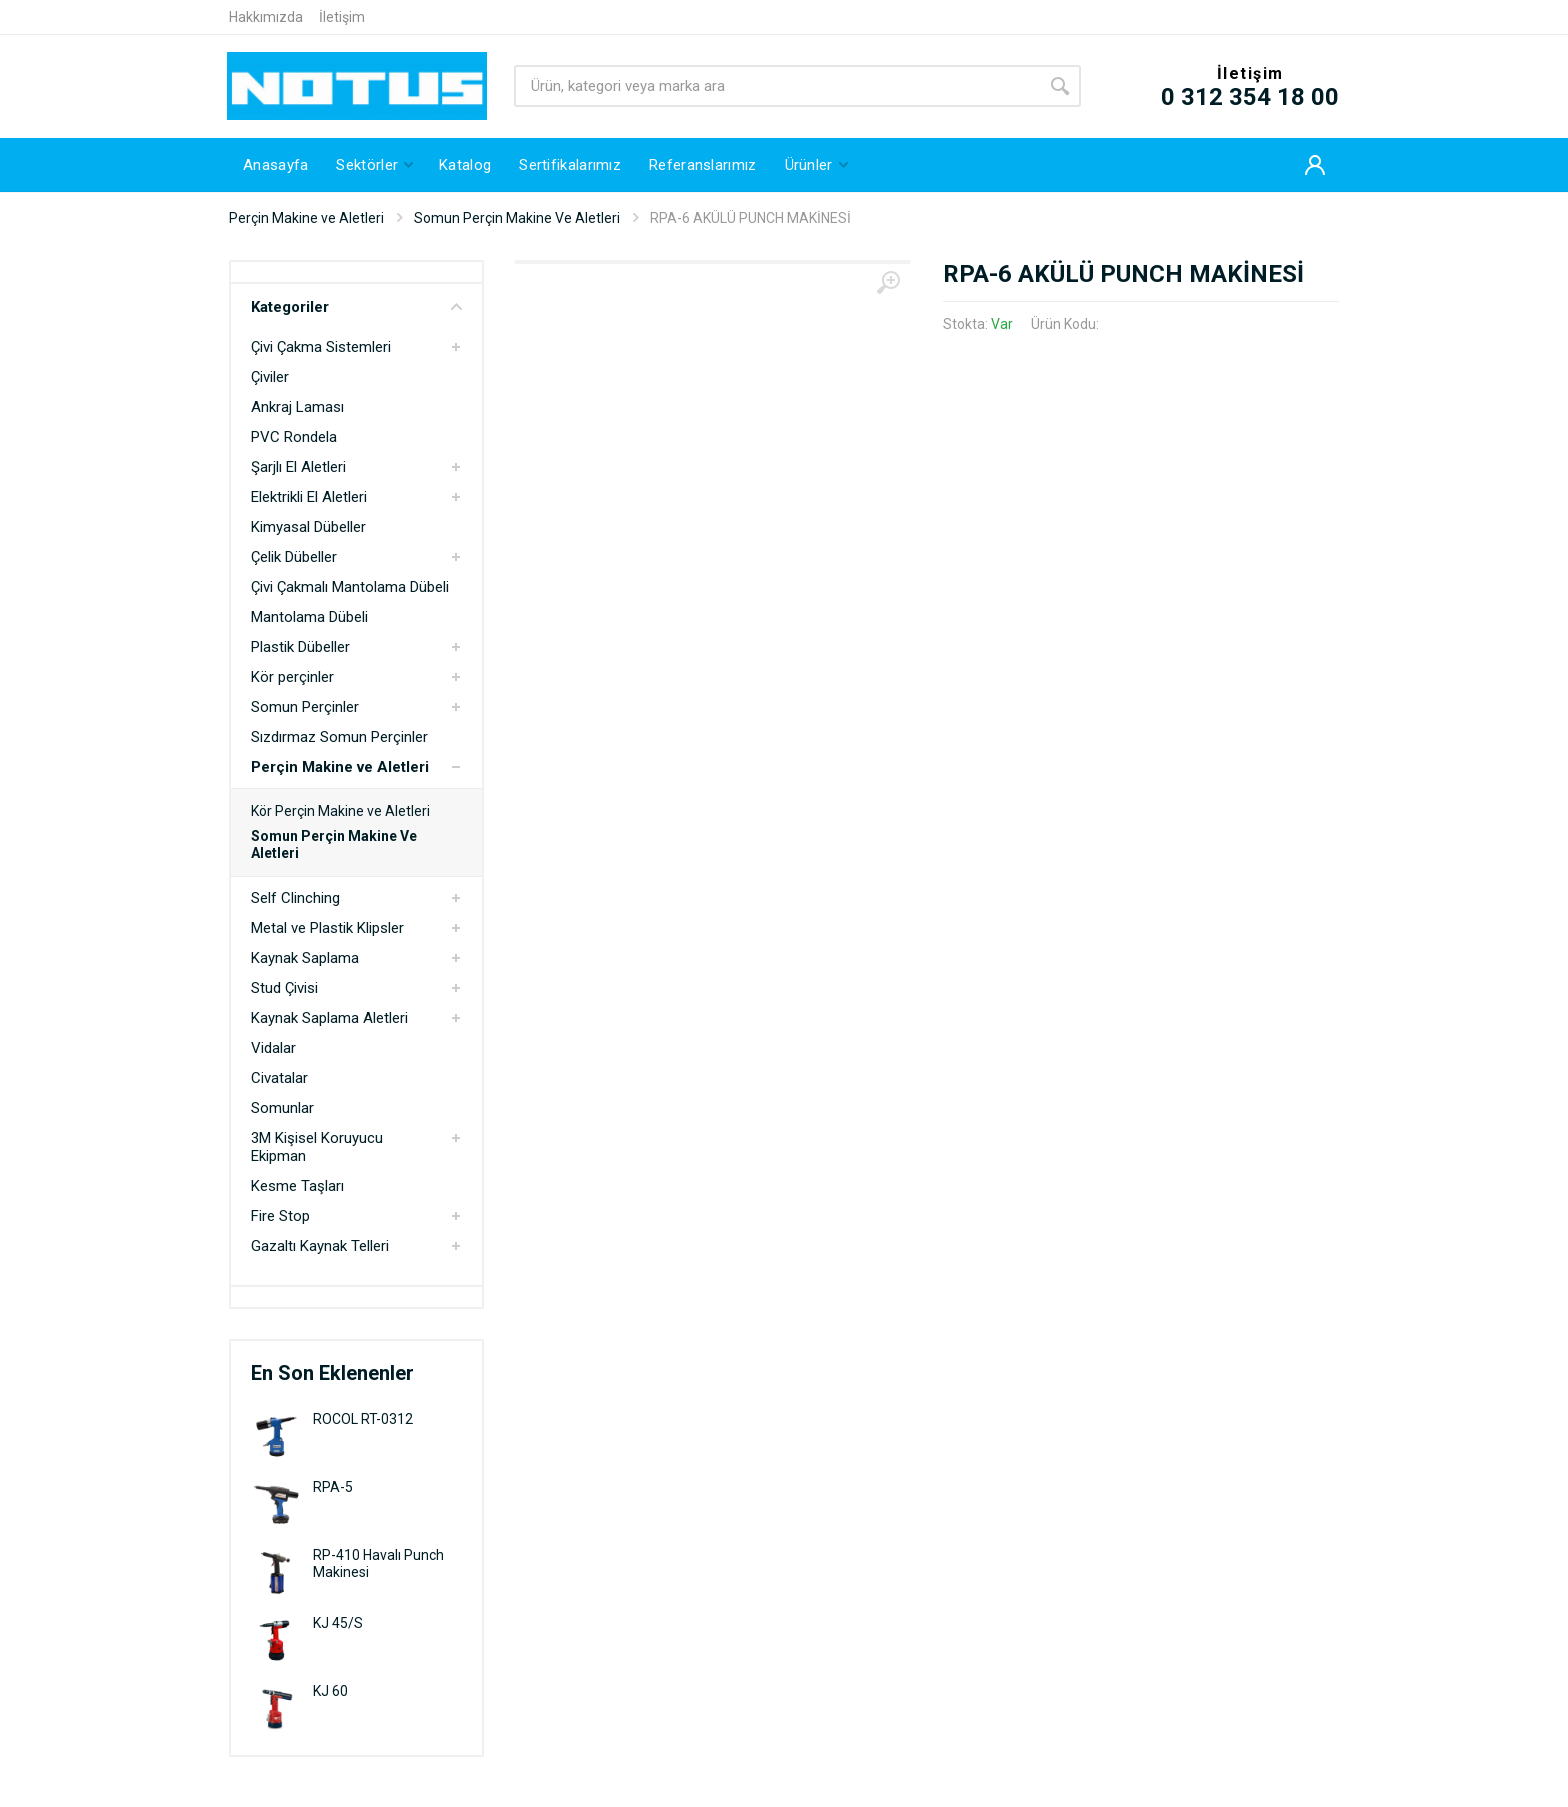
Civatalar (279, 1078)
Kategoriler (356, 307)
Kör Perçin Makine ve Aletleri (340, 811)
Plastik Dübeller (300, 647)
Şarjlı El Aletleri (298, 467)
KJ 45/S (338, 1623)
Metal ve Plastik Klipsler (327, 928)
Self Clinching (295, 898)
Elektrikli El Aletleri (309, 497)
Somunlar (282, 1108)
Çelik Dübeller (294, 557)
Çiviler (270, 377)
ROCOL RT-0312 (363, 1419)
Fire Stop (280, 1216)
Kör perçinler (292, 677)
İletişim (342, 17)
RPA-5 (333, 1487)
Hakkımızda (266, 17)
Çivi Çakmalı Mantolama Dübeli (350, 587)
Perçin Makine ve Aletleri (306, 218)
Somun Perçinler (305, 707)
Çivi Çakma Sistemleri (321, 347)
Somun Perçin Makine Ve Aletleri (517, 218)
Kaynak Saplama (305, 958)
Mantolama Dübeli (309, 617)
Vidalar (273, 1048)
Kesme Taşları (297, 1186)
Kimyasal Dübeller (308, 527)
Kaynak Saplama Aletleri (329, 1018)
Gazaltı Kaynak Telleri (320, 1246)
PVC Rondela (294, 437)
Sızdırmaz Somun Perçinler (339, 737)
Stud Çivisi (284, 988)
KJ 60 (330, 1691)
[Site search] (776, 86)
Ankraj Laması (297, 407)
